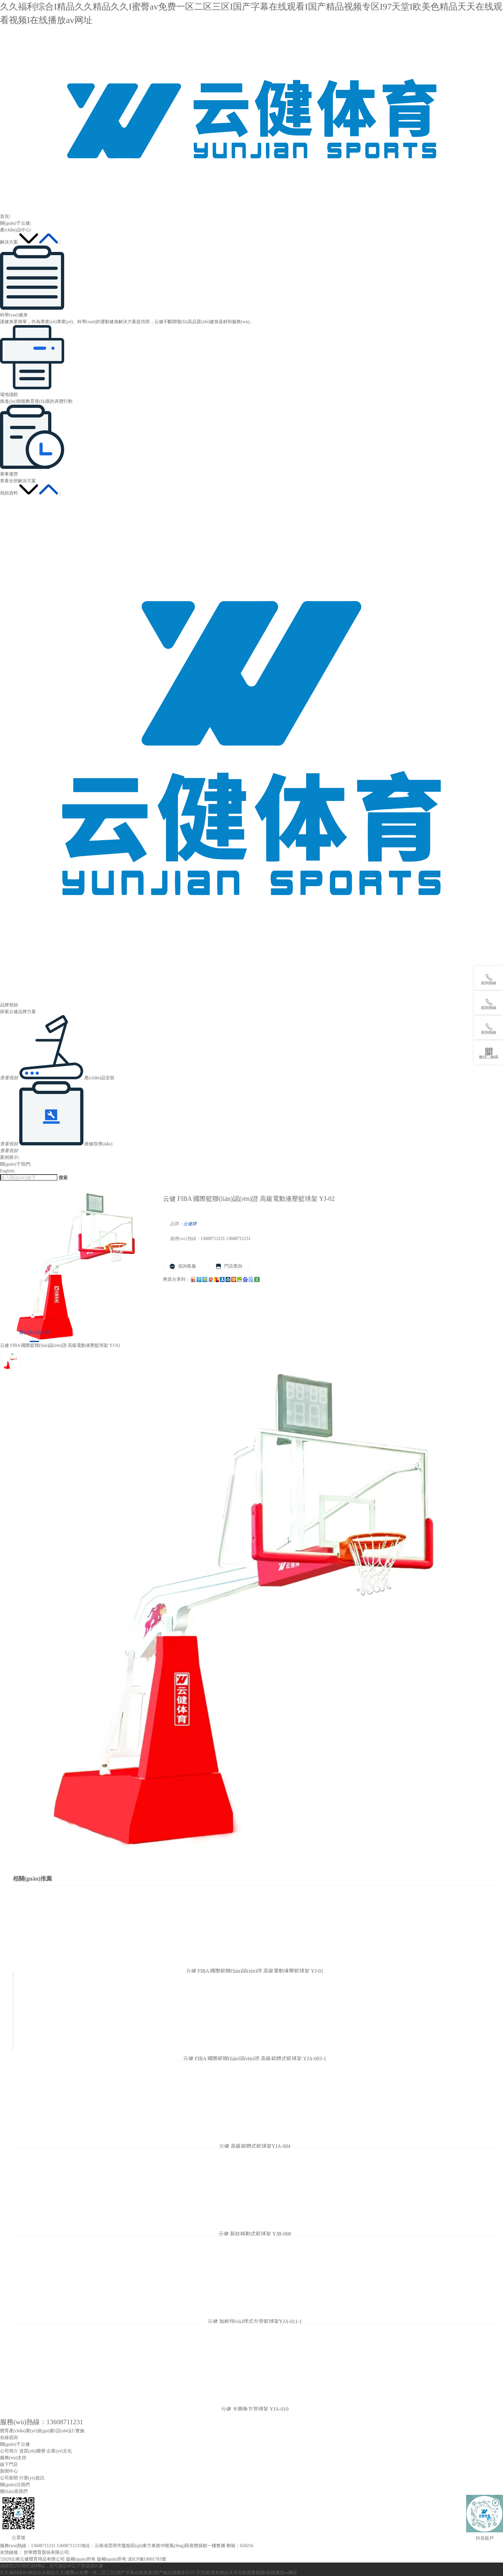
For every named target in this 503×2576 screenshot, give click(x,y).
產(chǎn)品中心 (15, 230)
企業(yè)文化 (59, 2451)
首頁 (4, 216)
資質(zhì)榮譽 (32, 2451)
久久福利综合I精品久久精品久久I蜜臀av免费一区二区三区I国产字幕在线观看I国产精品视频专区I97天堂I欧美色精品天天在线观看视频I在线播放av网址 (148, 2572)
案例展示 (9, 1157)
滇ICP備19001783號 (147, 2559)
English (7, 1170)
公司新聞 (9, 2478)
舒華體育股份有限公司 (46, 2552)
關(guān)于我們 (15, 1164)
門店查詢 (229, 1266)
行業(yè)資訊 (32, 2478)
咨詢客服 (183, 1266)
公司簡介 (9, 2451)
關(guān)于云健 (15, 223)
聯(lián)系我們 (14, 2491)
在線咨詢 (9, 2437)
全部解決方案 (22, 480)
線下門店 (9, 2464)
